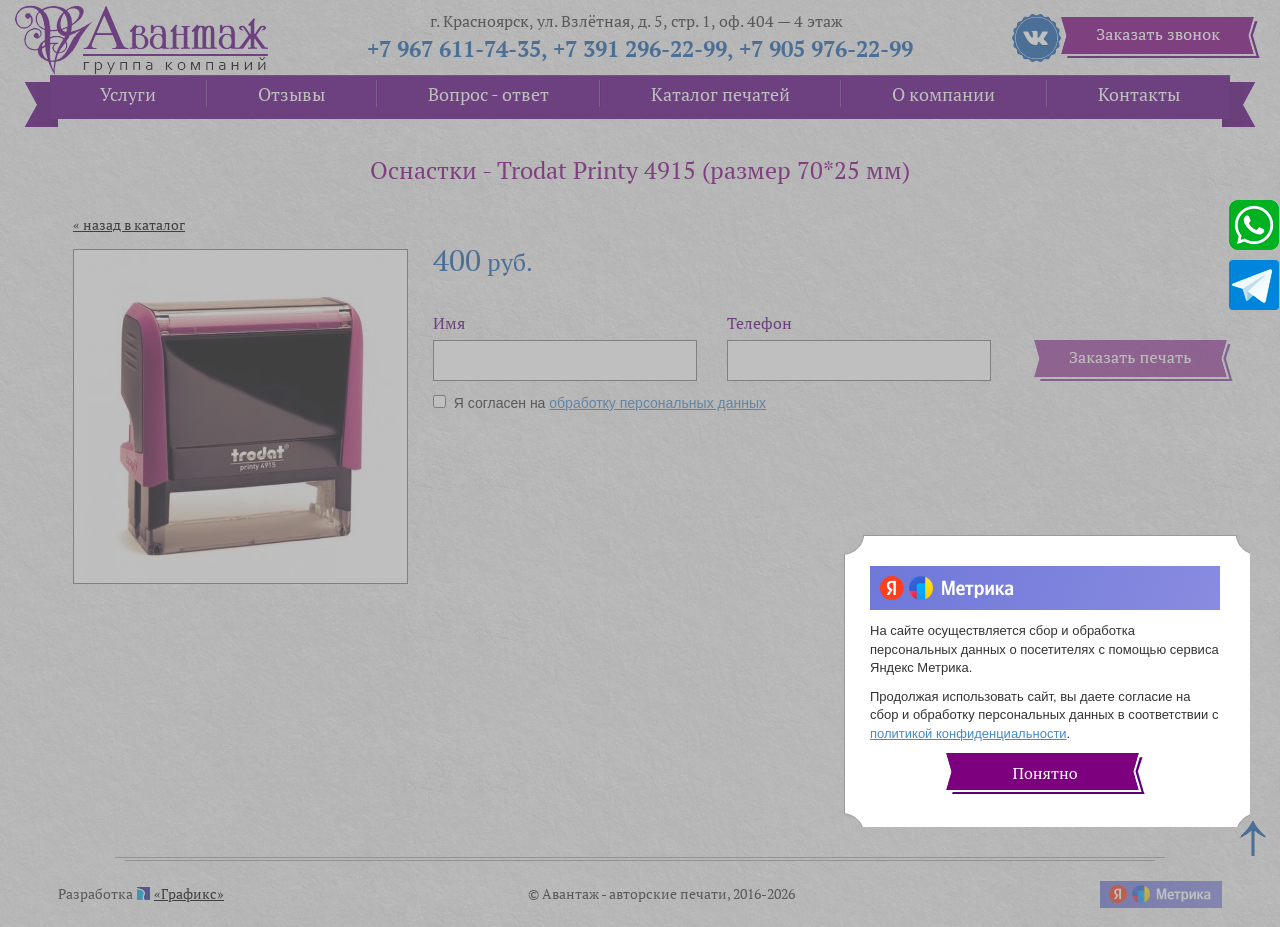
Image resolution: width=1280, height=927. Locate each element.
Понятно (1044, 773)
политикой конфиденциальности (968, 733)
